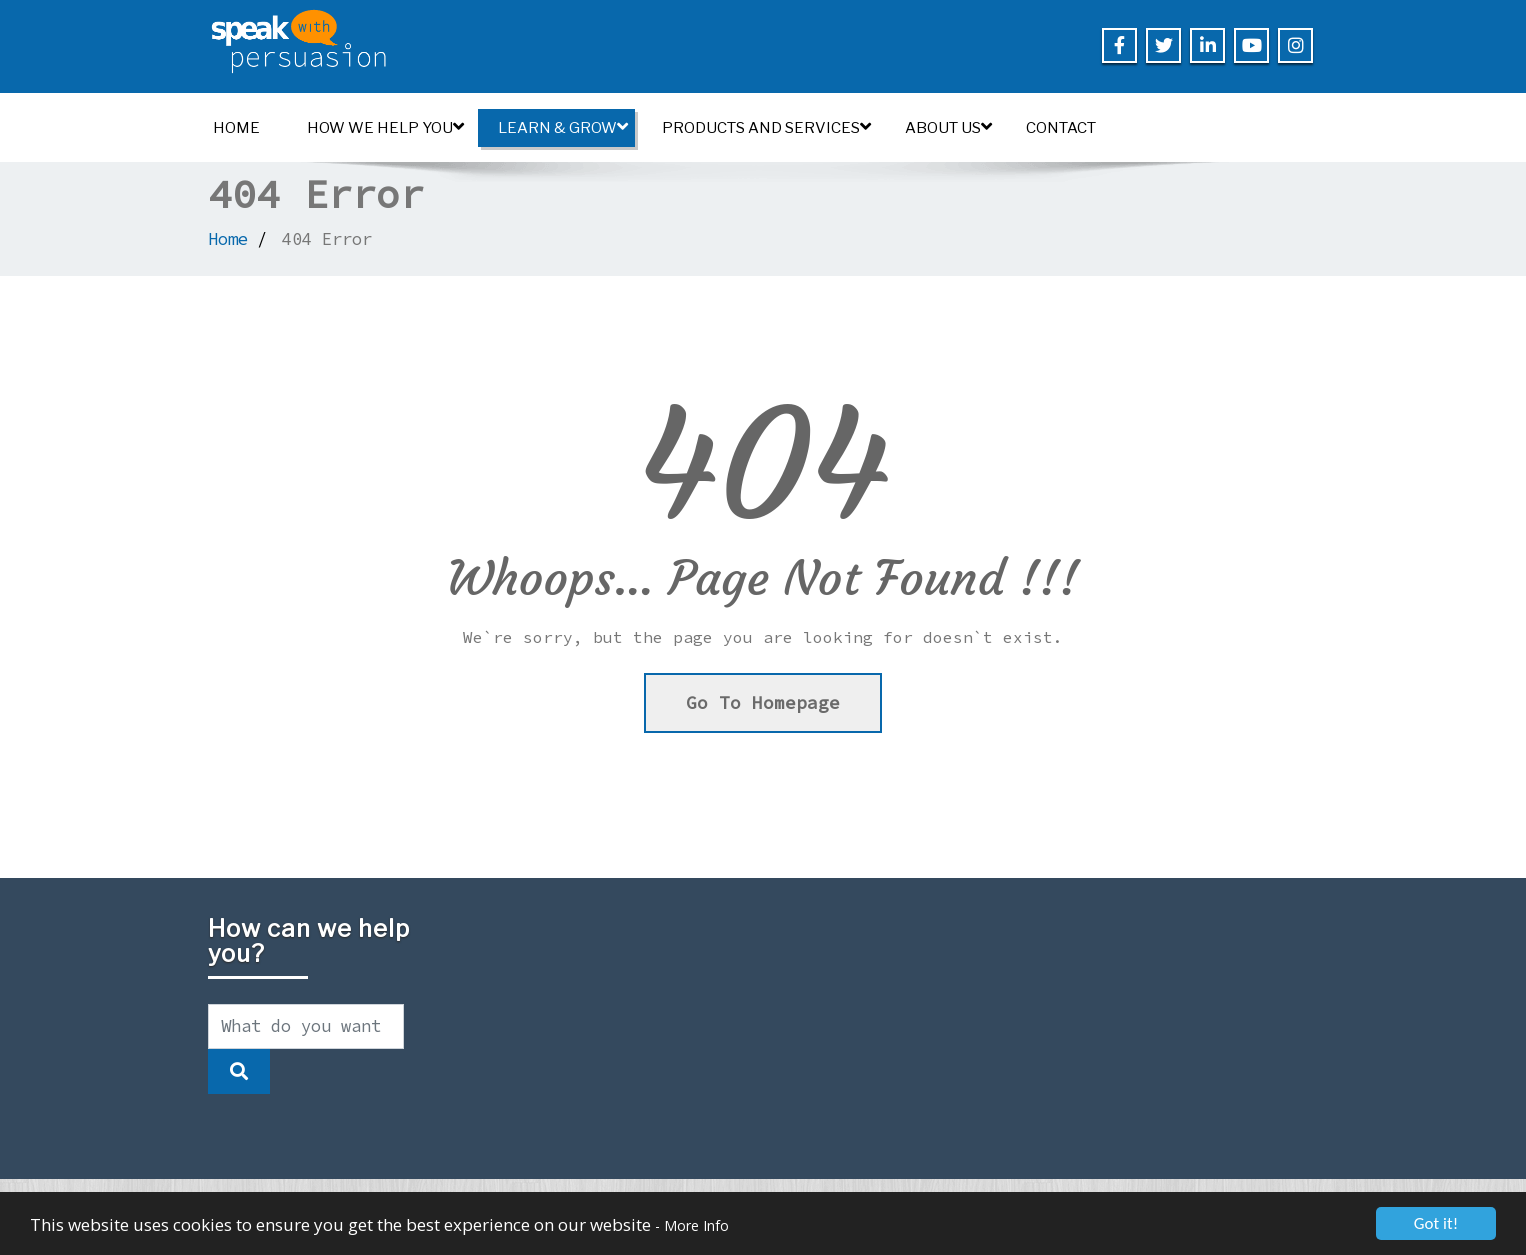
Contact (1061, 128)
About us (948, 127)
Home (236, 128)
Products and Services (766, 127)
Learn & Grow (563, 127)
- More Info (692, 1225)
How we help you (385, 127)
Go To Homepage (763, 702)
